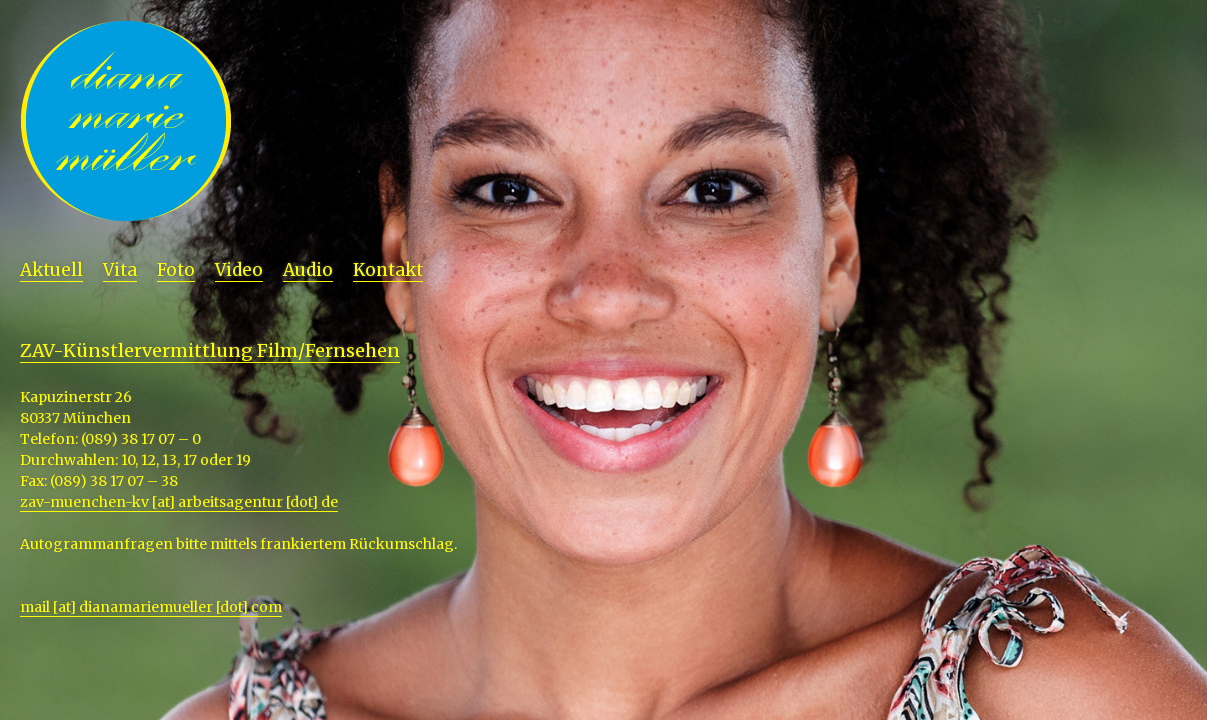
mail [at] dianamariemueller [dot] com (151, 607)
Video (239, 270)
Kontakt (388, 270)
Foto (176, 270)
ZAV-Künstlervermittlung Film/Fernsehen (210, 350)
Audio (308, 270)
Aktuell (51, 270)
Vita (120, 270)
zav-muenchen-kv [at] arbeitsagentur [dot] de (179, 502)
